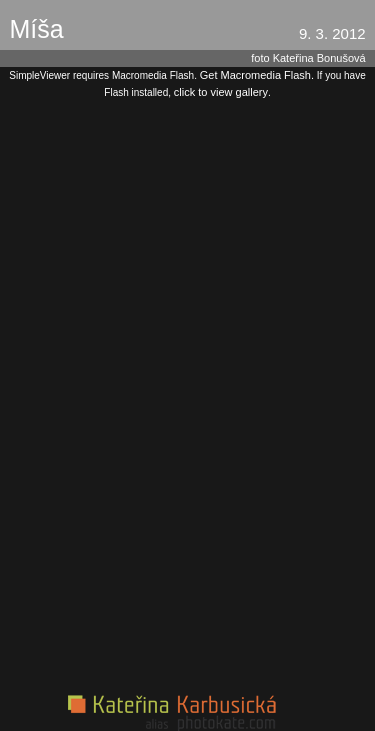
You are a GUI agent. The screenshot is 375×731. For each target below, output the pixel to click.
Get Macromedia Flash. (257, 75)
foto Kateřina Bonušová (308, 58)
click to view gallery (221, 92)
